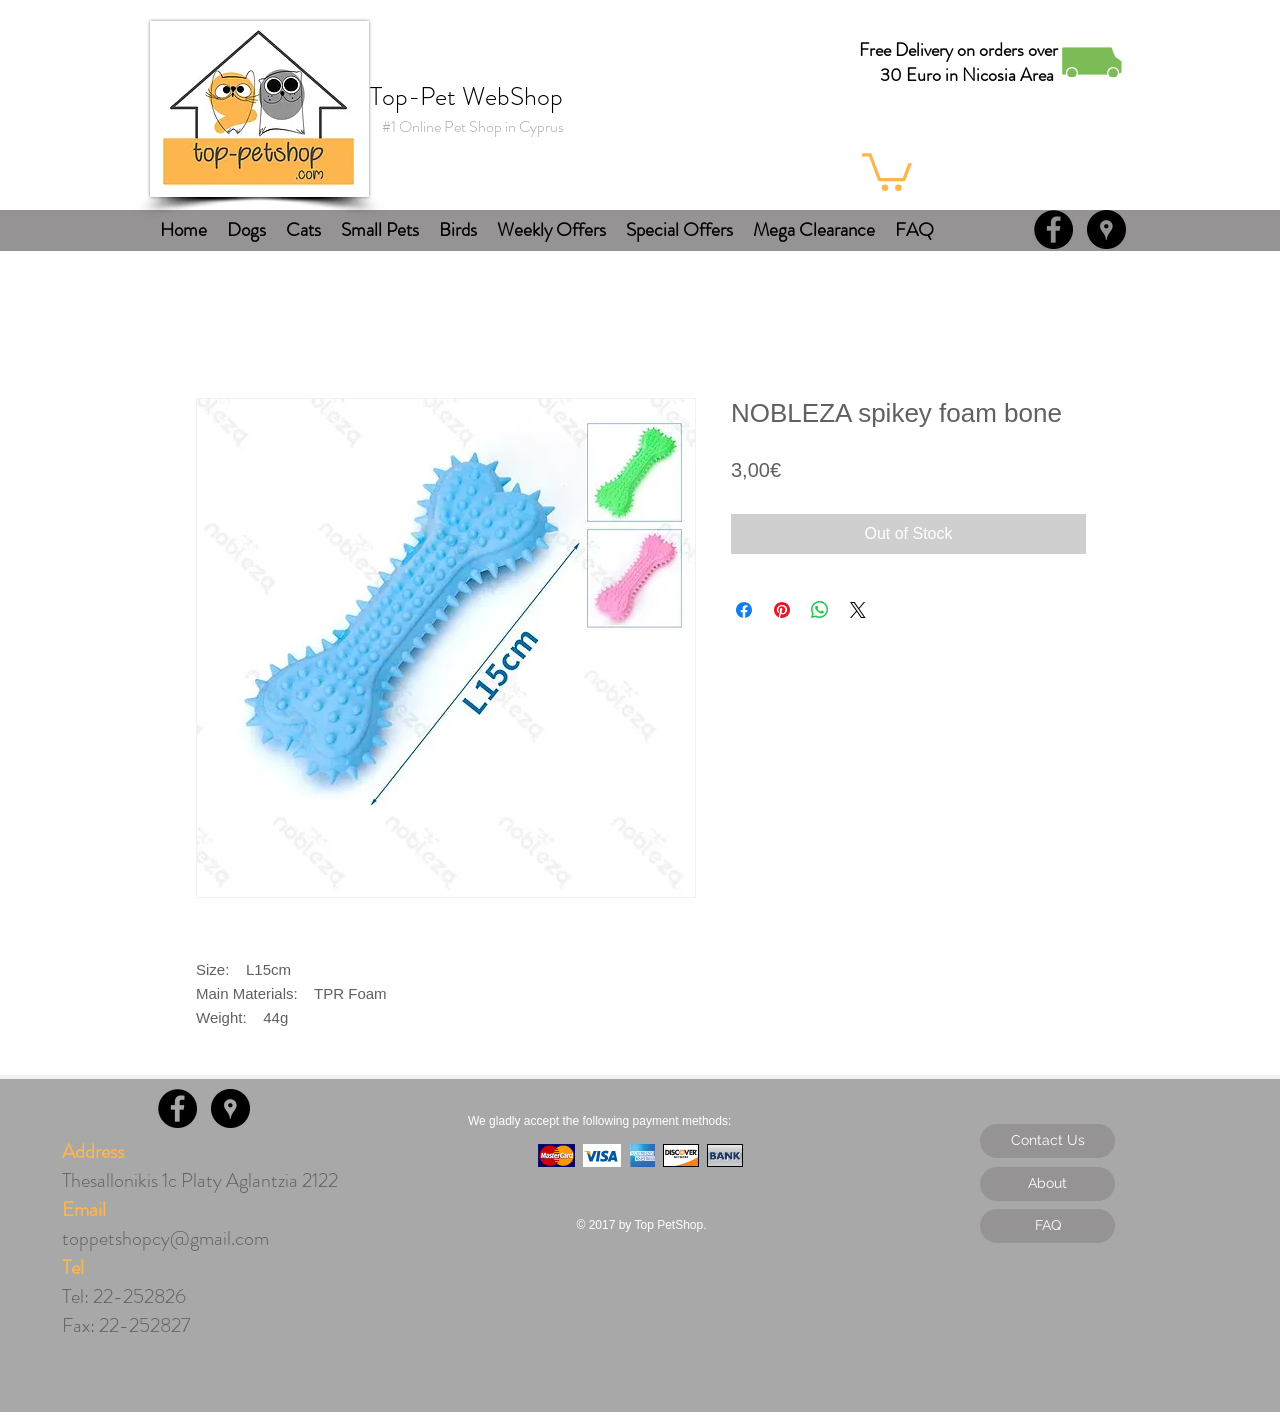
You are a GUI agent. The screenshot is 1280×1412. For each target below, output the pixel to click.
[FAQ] (1047, 1226)
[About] (1047, 1184)
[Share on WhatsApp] (820, 610)
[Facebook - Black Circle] (1053, 229)
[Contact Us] (1047, 1141)
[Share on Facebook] (744, 610)
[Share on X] (858, 610)
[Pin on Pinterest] (782, 610)
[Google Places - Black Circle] (1106, 229)
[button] (887, 170)
